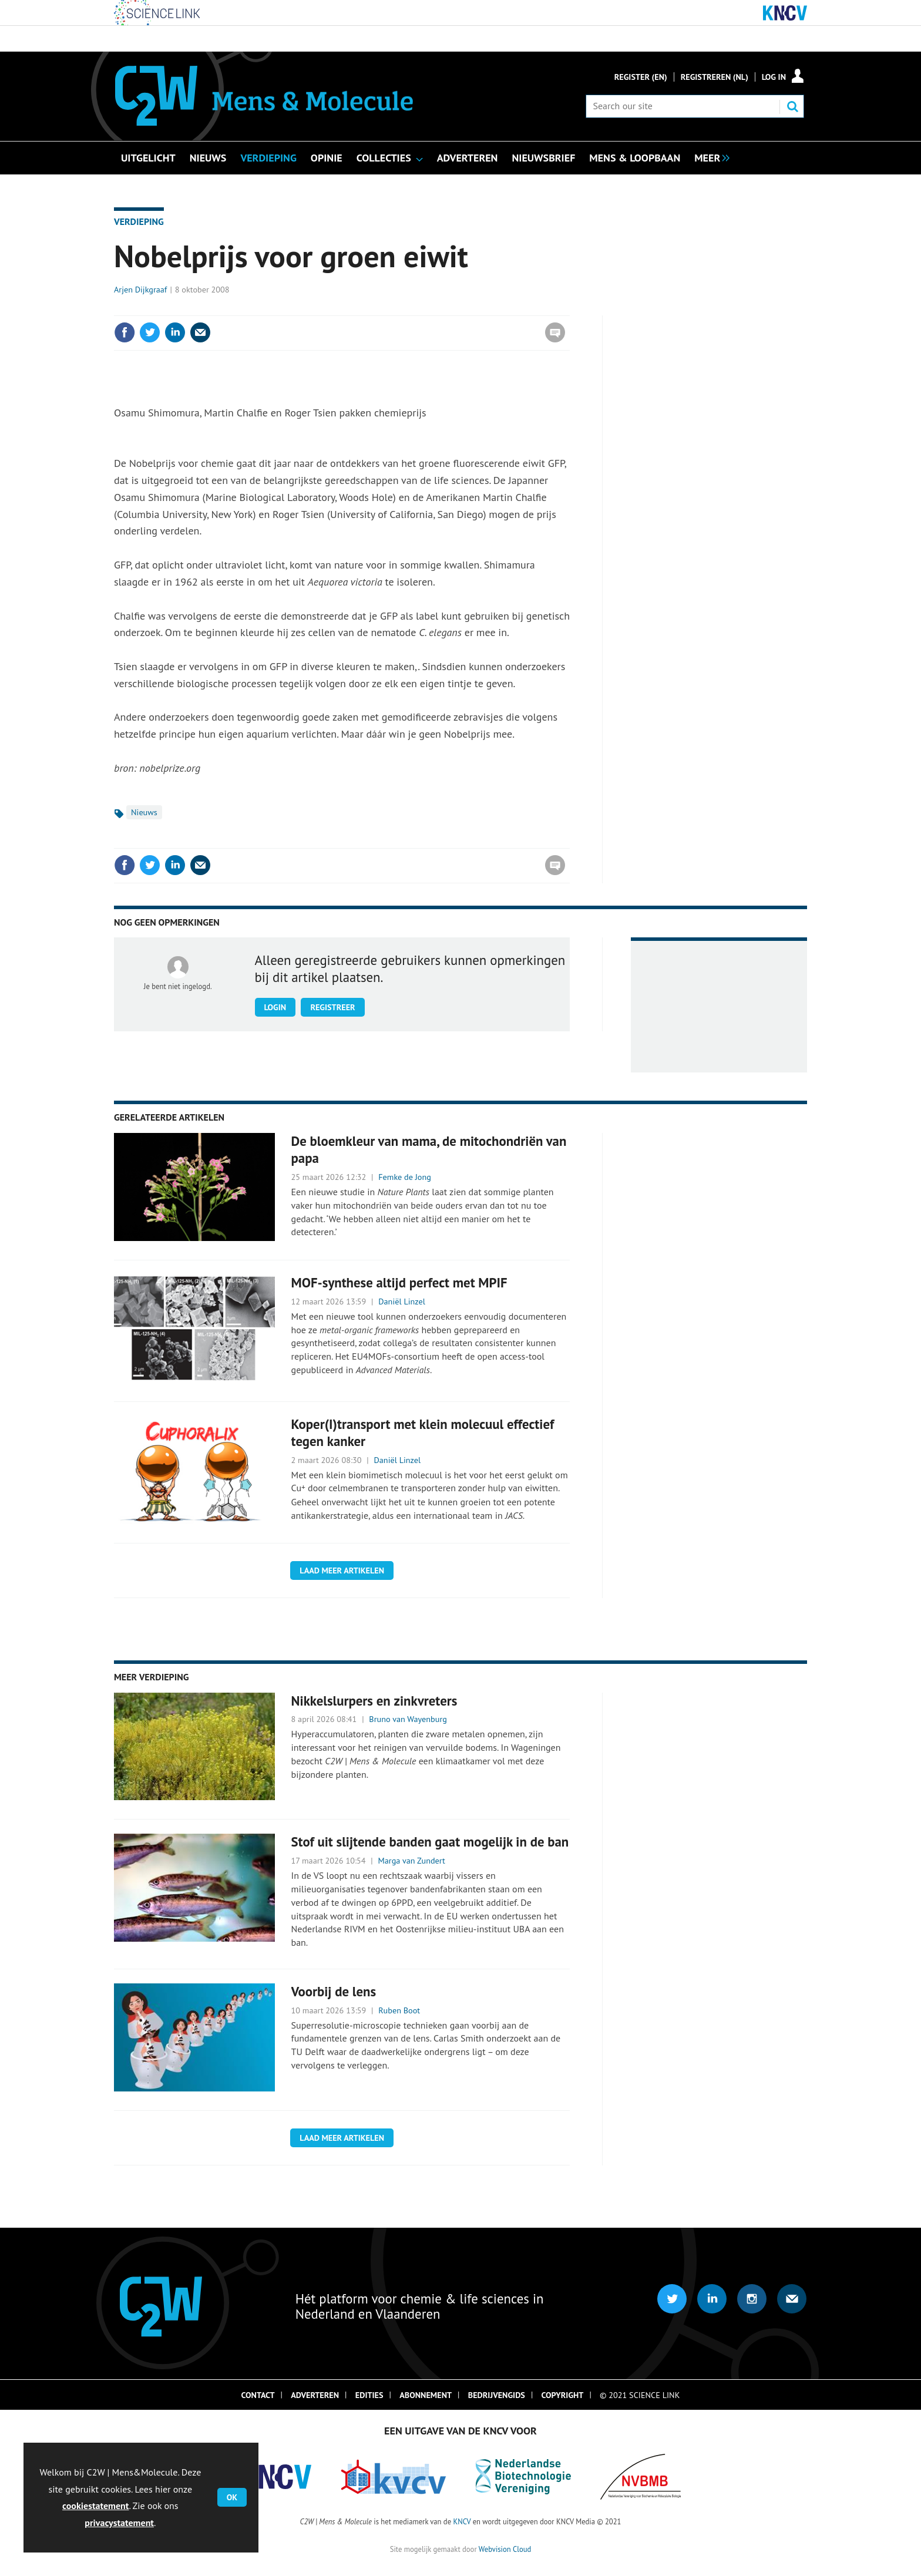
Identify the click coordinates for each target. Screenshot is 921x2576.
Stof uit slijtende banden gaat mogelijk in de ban (430, 1841)
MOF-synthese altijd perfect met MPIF (399, 1282)
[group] (709, 157)
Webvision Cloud (505, 2549)
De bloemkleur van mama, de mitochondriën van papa (429, 1149)
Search (792, 106)
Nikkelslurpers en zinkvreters (374, 1700)
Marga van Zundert (411, 1860)
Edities (369, 2395)
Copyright (563, 2395)
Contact (258, 2395)
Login (275, 1007)
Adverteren (315, 2395)
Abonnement (425, 2395)
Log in (774, 77)
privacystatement (119, 2522)
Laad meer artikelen (342, 1570)
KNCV (461, 2521)
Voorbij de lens (334, 1991)
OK (232, 2497)
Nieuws (144, 812)
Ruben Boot (399, 2010)
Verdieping (139, 221)
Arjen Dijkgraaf (140, 289)
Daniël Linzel (401, 1301)
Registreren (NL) (714, 77)
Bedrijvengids (496, 2395)
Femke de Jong (404, 1177)
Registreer (332, 1007)
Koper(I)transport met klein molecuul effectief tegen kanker (422, 1432)
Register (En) (640, 77)
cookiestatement (95, 2505)
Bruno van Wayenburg (408, 1719)
